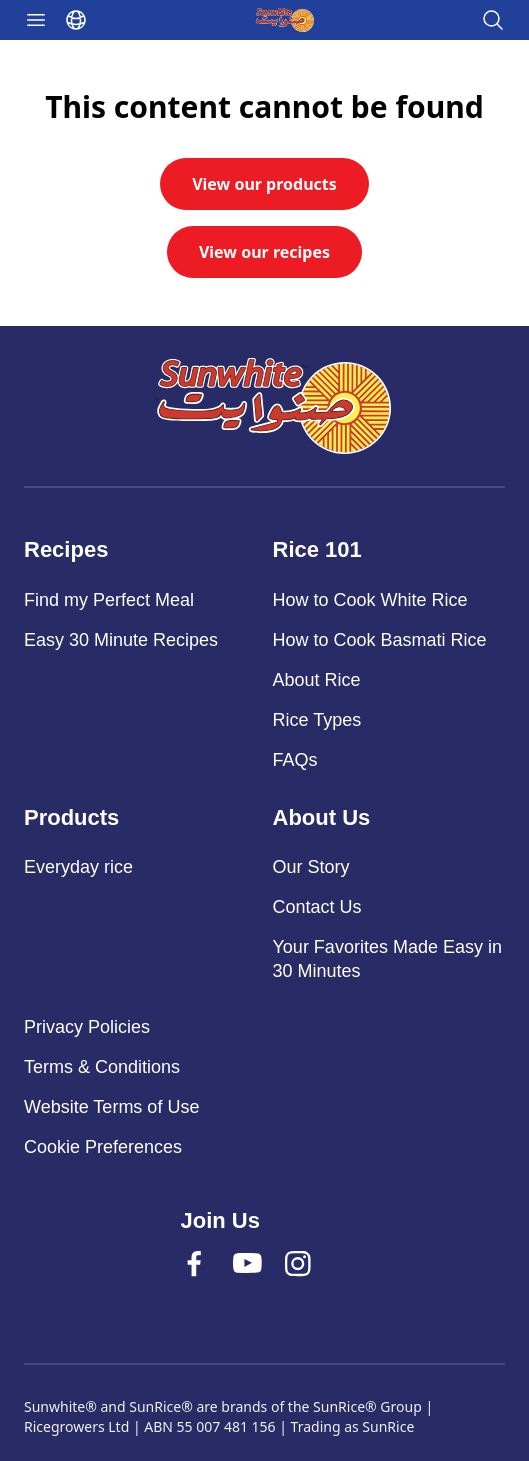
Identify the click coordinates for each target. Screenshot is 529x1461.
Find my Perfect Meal (109, 600)
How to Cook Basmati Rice (380, 640)
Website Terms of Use (111, 1107)
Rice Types (317, 720)
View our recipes (264, 252)
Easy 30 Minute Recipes (121, 640)
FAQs (295, 760)
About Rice (317, 680)
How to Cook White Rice (370, 600)
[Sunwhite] (272, 406)
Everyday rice (78, 867)
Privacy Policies (87, 1027)
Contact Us (317, 907)
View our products (264, 184)
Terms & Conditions (102, 1067)
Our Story (311, 867)
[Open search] (493, 20)
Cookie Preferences (103, 1147)
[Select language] (76, 20)
